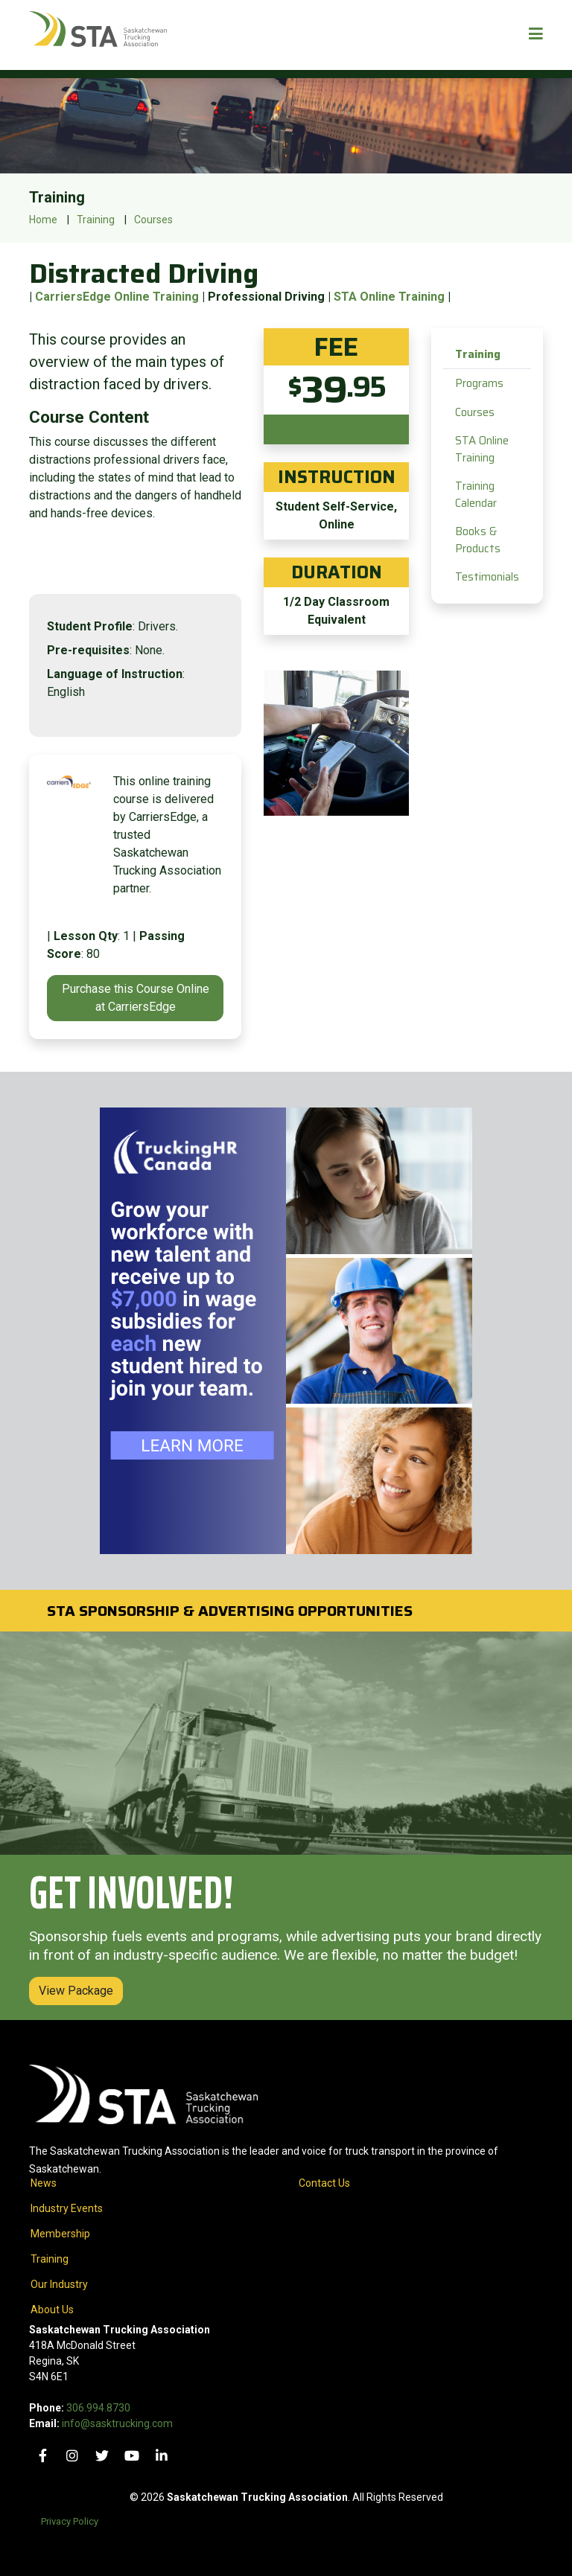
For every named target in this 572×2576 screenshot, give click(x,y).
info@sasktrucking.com (117, 2423)
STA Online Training (389, 297)
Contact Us (324, 2183)
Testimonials (487, 577)
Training (96, 220)
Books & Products (477, 539)
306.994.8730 (98, 2408)
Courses (153, 220)
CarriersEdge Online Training (117, 297)
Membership (60, 2233)
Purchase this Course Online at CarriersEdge (135, 998)
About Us (52, 2309)
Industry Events (67, 2208)
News (44, 2183)
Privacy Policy (69, 2521)
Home (43, 220)
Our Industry (59, 2284)
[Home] (98, 35)
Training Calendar (476, 494)
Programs (479, 383)
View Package (76, 1991)
